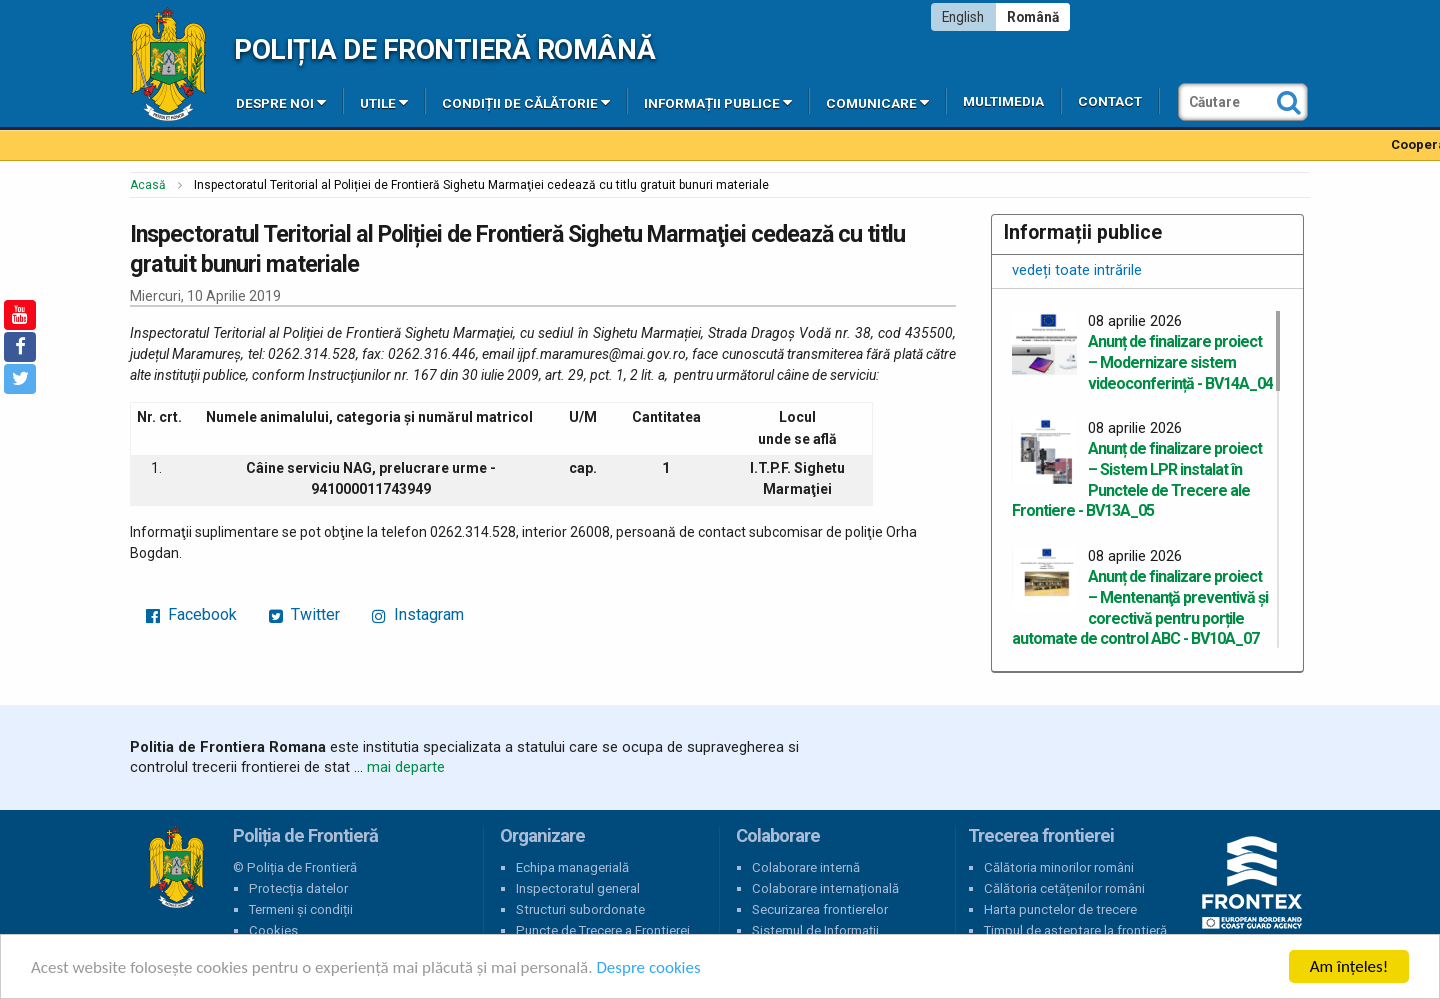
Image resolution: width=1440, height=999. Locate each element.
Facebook (191, 614)
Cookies (273, 930)
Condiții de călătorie (526, 102)
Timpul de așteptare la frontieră (1075, 930)
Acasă (148, 185)
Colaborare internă (806, 867)
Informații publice (718, 102)
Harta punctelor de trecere (1060, 909)
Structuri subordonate (580, 909)
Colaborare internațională (825, 888)
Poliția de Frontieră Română (444, 49)
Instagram (418, 614)
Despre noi (281, 102)
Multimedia (1003, 101)
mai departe (406, 767)
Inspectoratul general (578, 888)
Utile (384, 102)
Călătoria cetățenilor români (1064, 888)
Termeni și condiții (301, 909)
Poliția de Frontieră (176, 868)
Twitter (304, 614)
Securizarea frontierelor (820, 909)
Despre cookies (648, 968)
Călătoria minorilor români (1059, 867)
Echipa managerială (572, 867)
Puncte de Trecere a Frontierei (603, 930)
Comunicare (877, 102)
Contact (1110, 101)
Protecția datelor (298, 888)
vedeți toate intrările (1077, 270)
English (963, 17)
